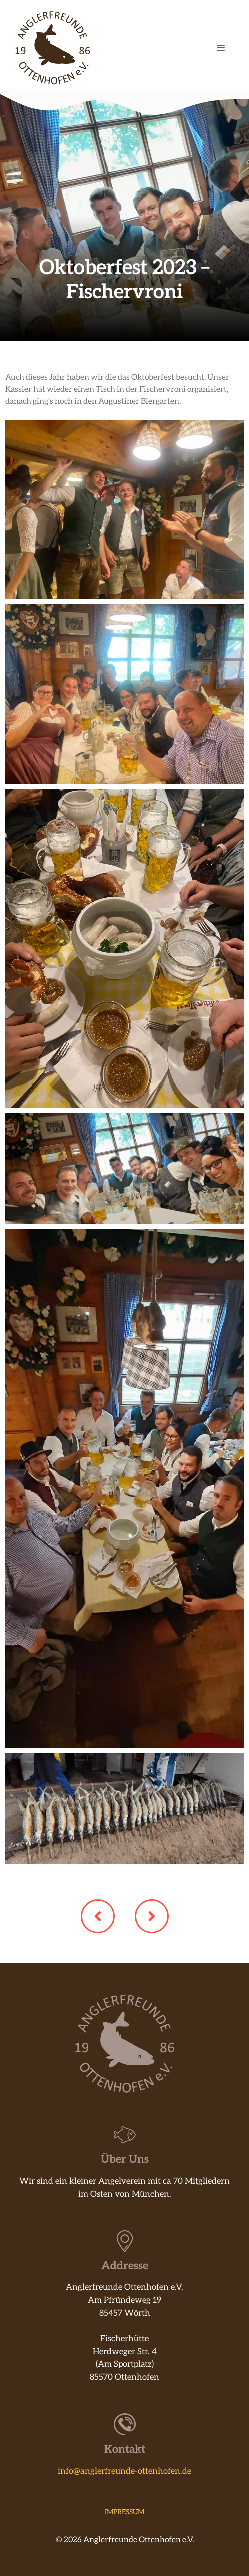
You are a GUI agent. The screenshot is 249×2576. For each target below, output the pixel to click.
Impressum (124, 2512)
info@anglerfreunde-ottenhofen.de (124, 2471)
